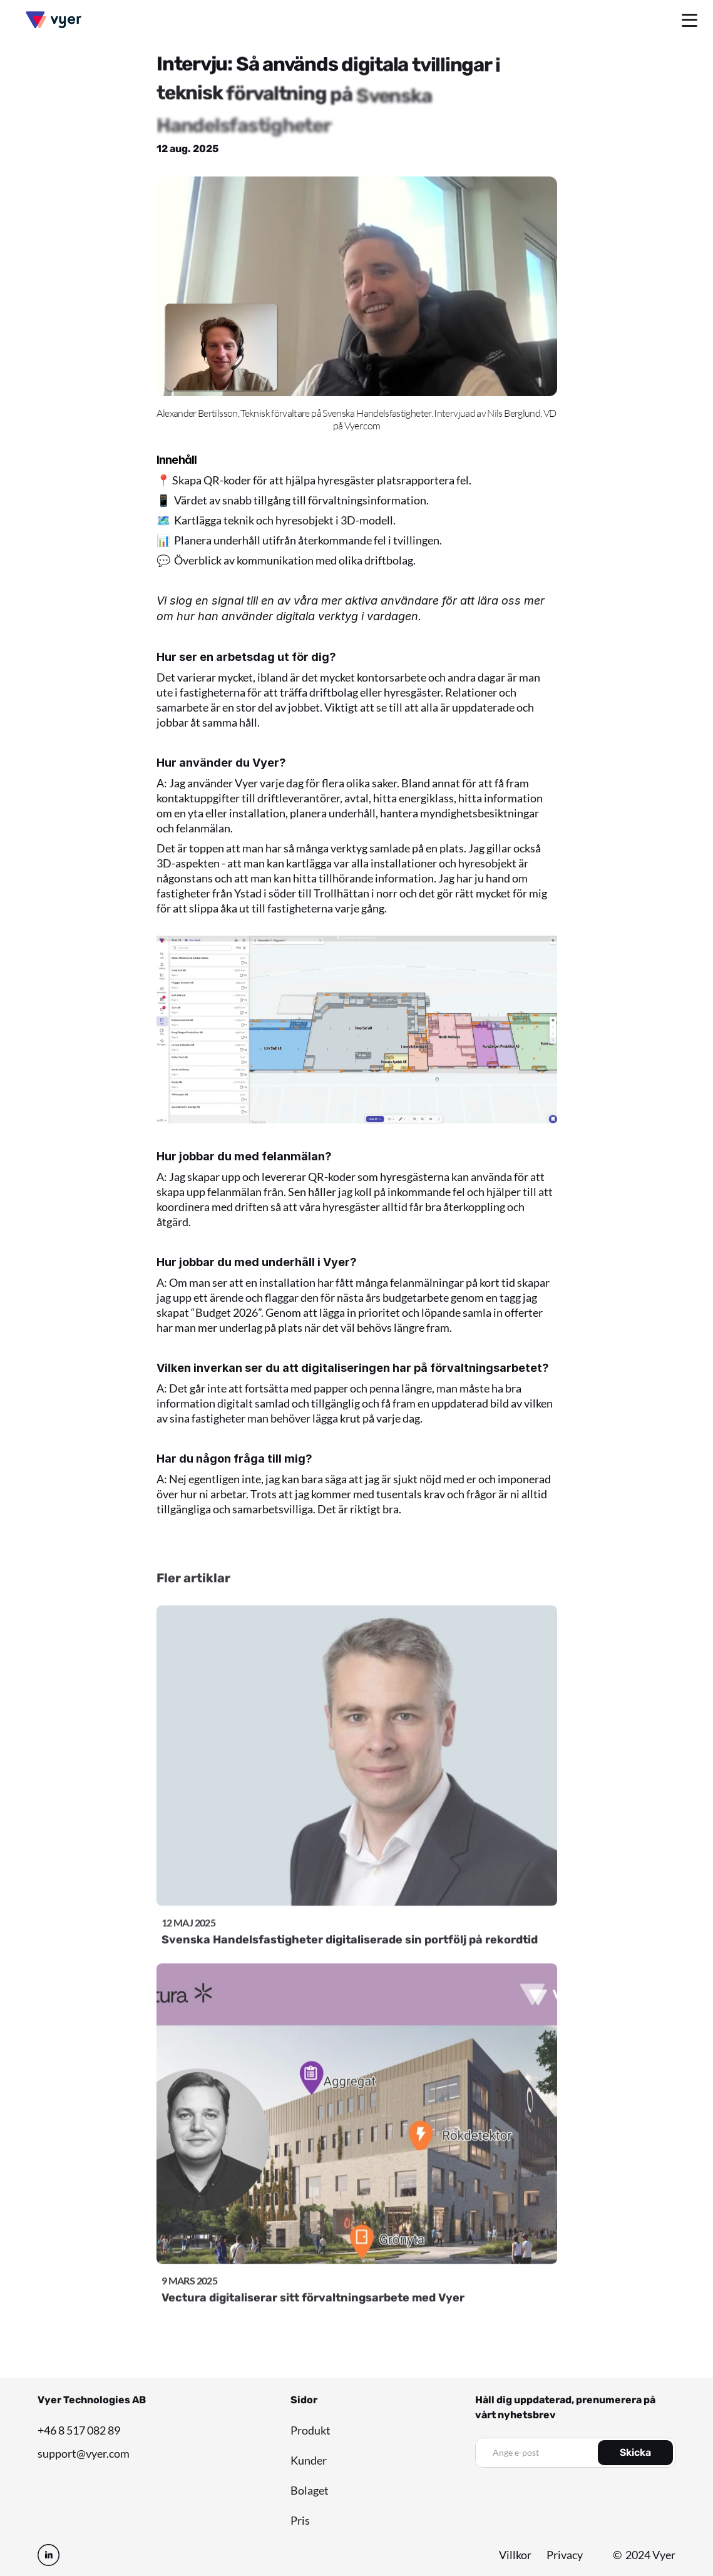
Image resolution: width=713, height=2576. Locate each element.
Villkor (515, 2555)
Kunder (308, 2460)
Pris (300, 2520)
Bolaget (309, 2490)
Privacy (564, 2555)
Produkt (310, 2430)
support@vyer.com (84, 2453)
